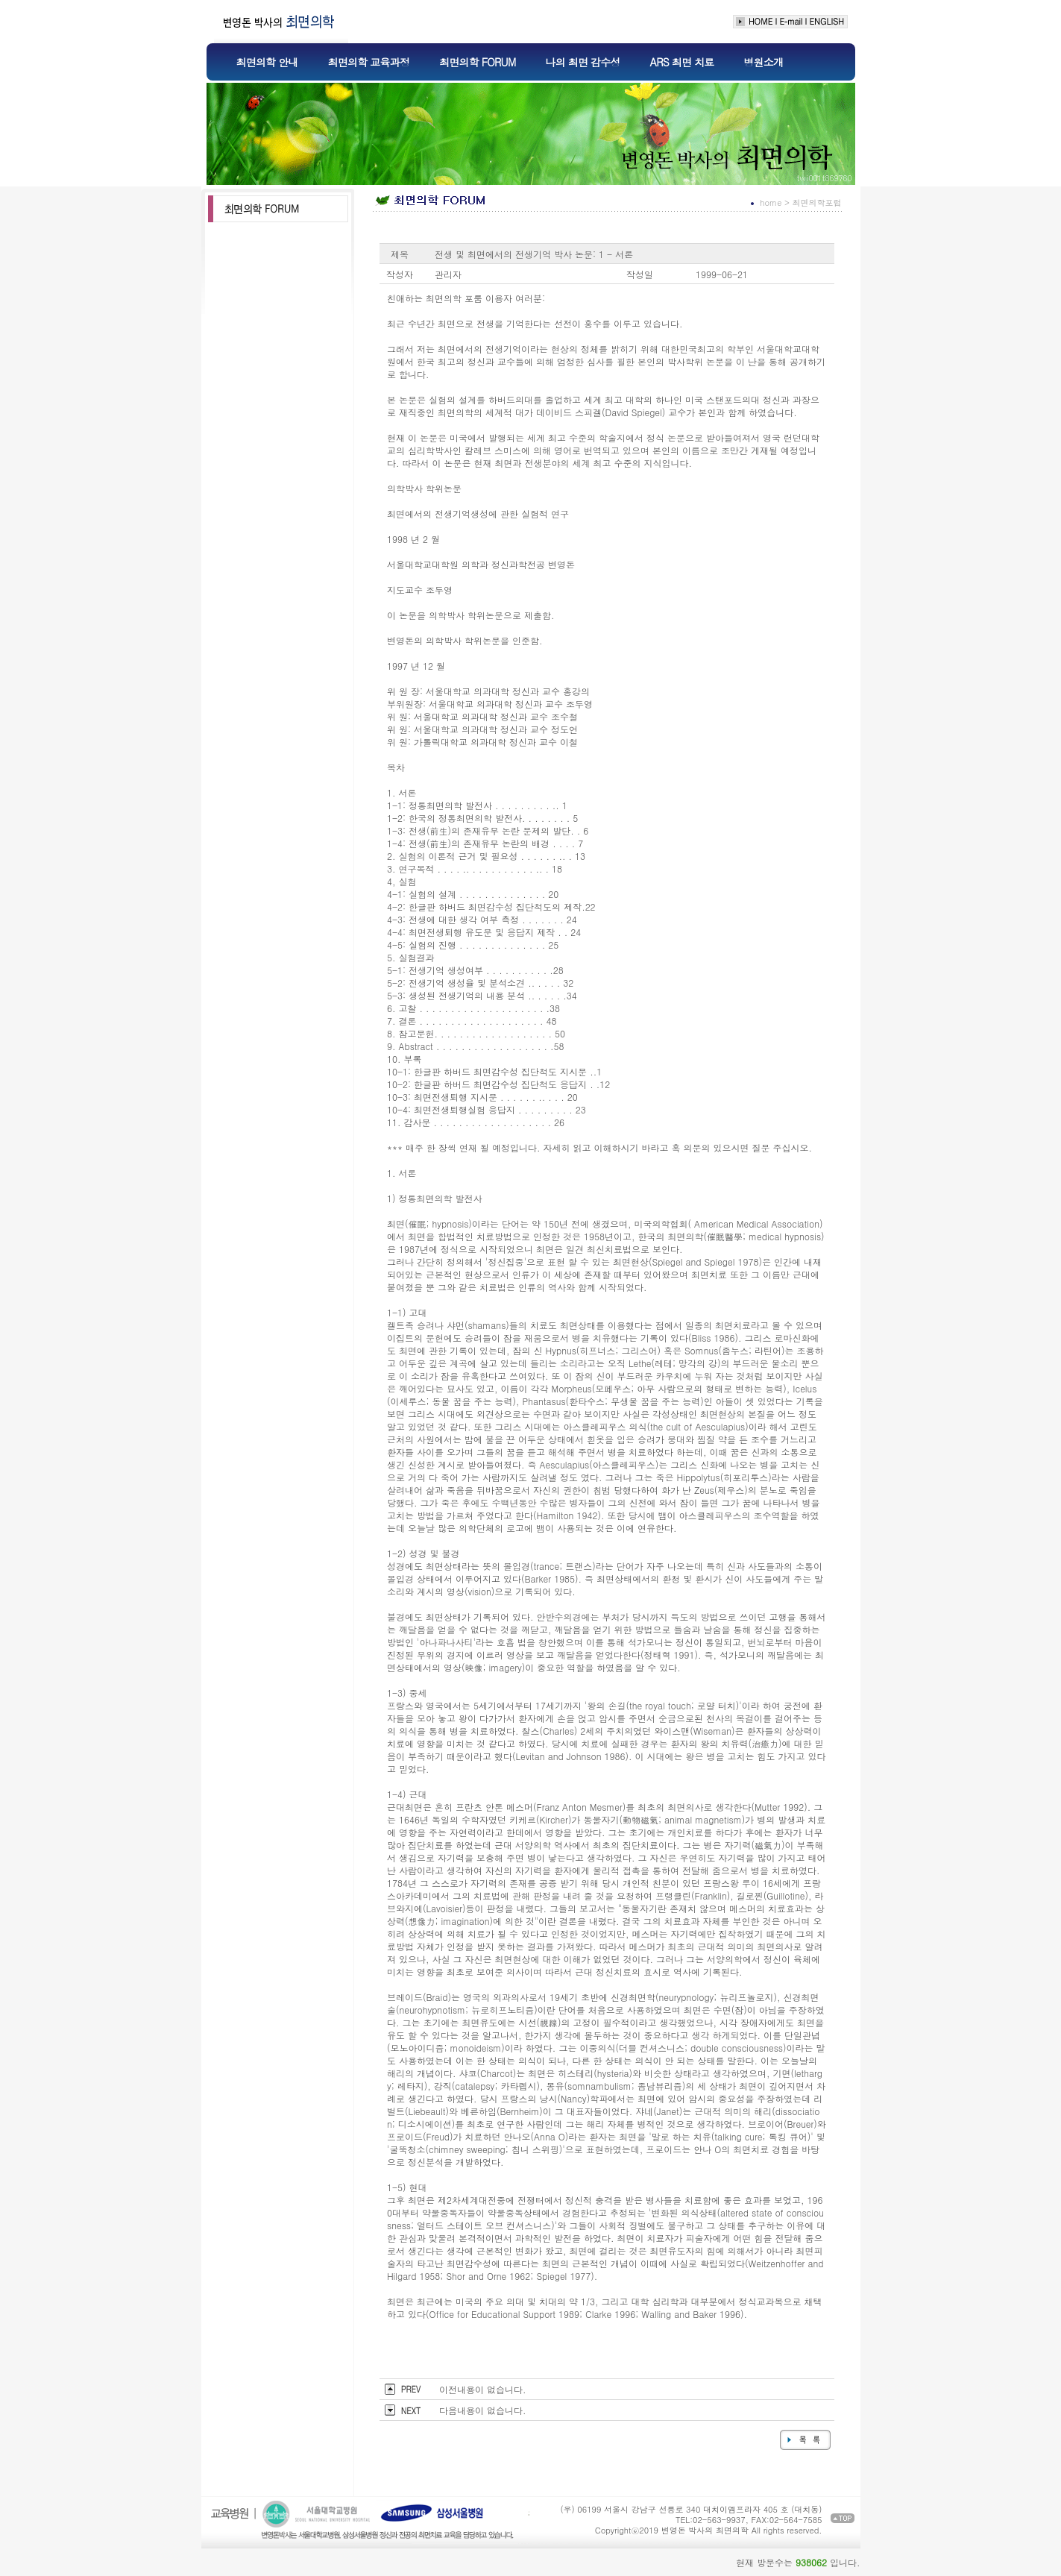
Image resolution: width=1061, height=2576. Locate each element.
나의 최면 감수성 (582, 61)
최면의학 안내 (267, 61)
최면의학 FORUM (477, 61)
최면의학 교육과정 (368, 61)
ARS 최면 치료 (682, 61)
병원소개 (763, 61)
